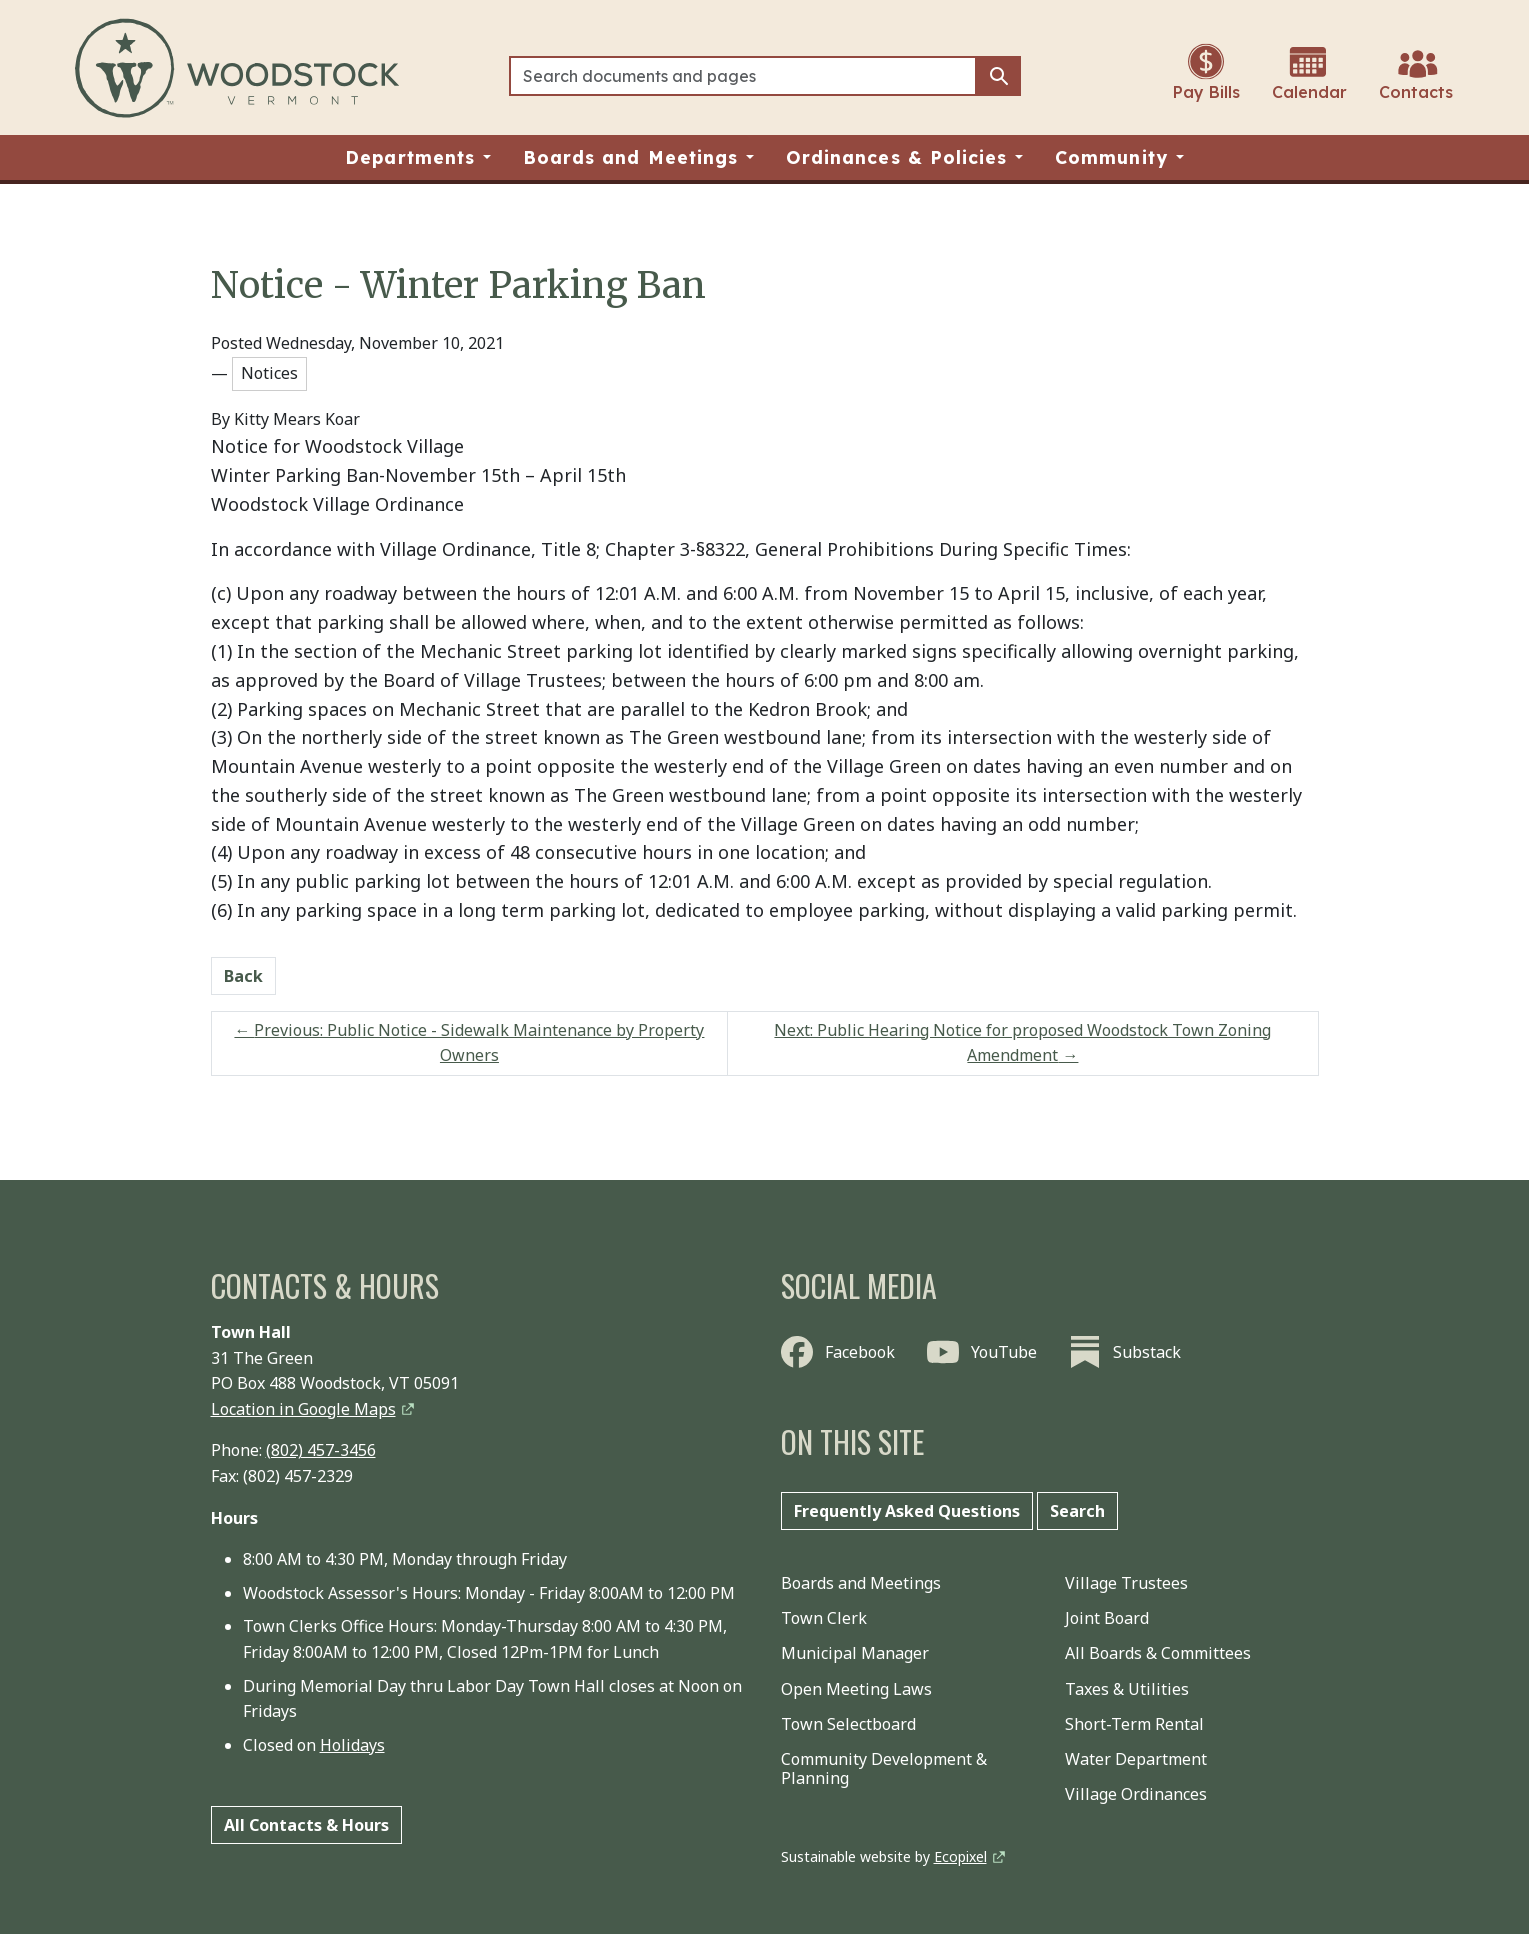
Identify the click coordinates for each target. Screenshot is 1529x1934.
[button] (418, 157)
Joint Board (1107, 1618)
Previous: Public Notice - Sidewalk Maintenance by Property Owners (469, 1043)
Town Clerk (824, 1618)
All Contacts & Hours (306, 1825)
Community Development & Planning (884, 1768)
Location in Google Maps (303, 1409)
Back (243, 976)
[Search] (743, 76)
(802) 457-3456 (321, 1450)
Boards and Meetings (861, 1583)
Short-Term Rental (1134, 1724)
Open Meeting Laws (856, 1689)
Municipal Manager (855, 1653)
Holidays (352, 1745)
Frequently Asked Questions (907, 1511)
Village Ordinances (1136, 1794)
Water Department (1136, 1759)
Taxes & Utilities (1127, 1689)
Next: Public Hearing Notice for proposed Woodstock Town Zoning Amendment (1022, 1043)
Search (1077, 1511)
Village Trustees (1126, 1583)
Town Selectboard (848, 1724)
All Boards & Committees (1158, 1653)
